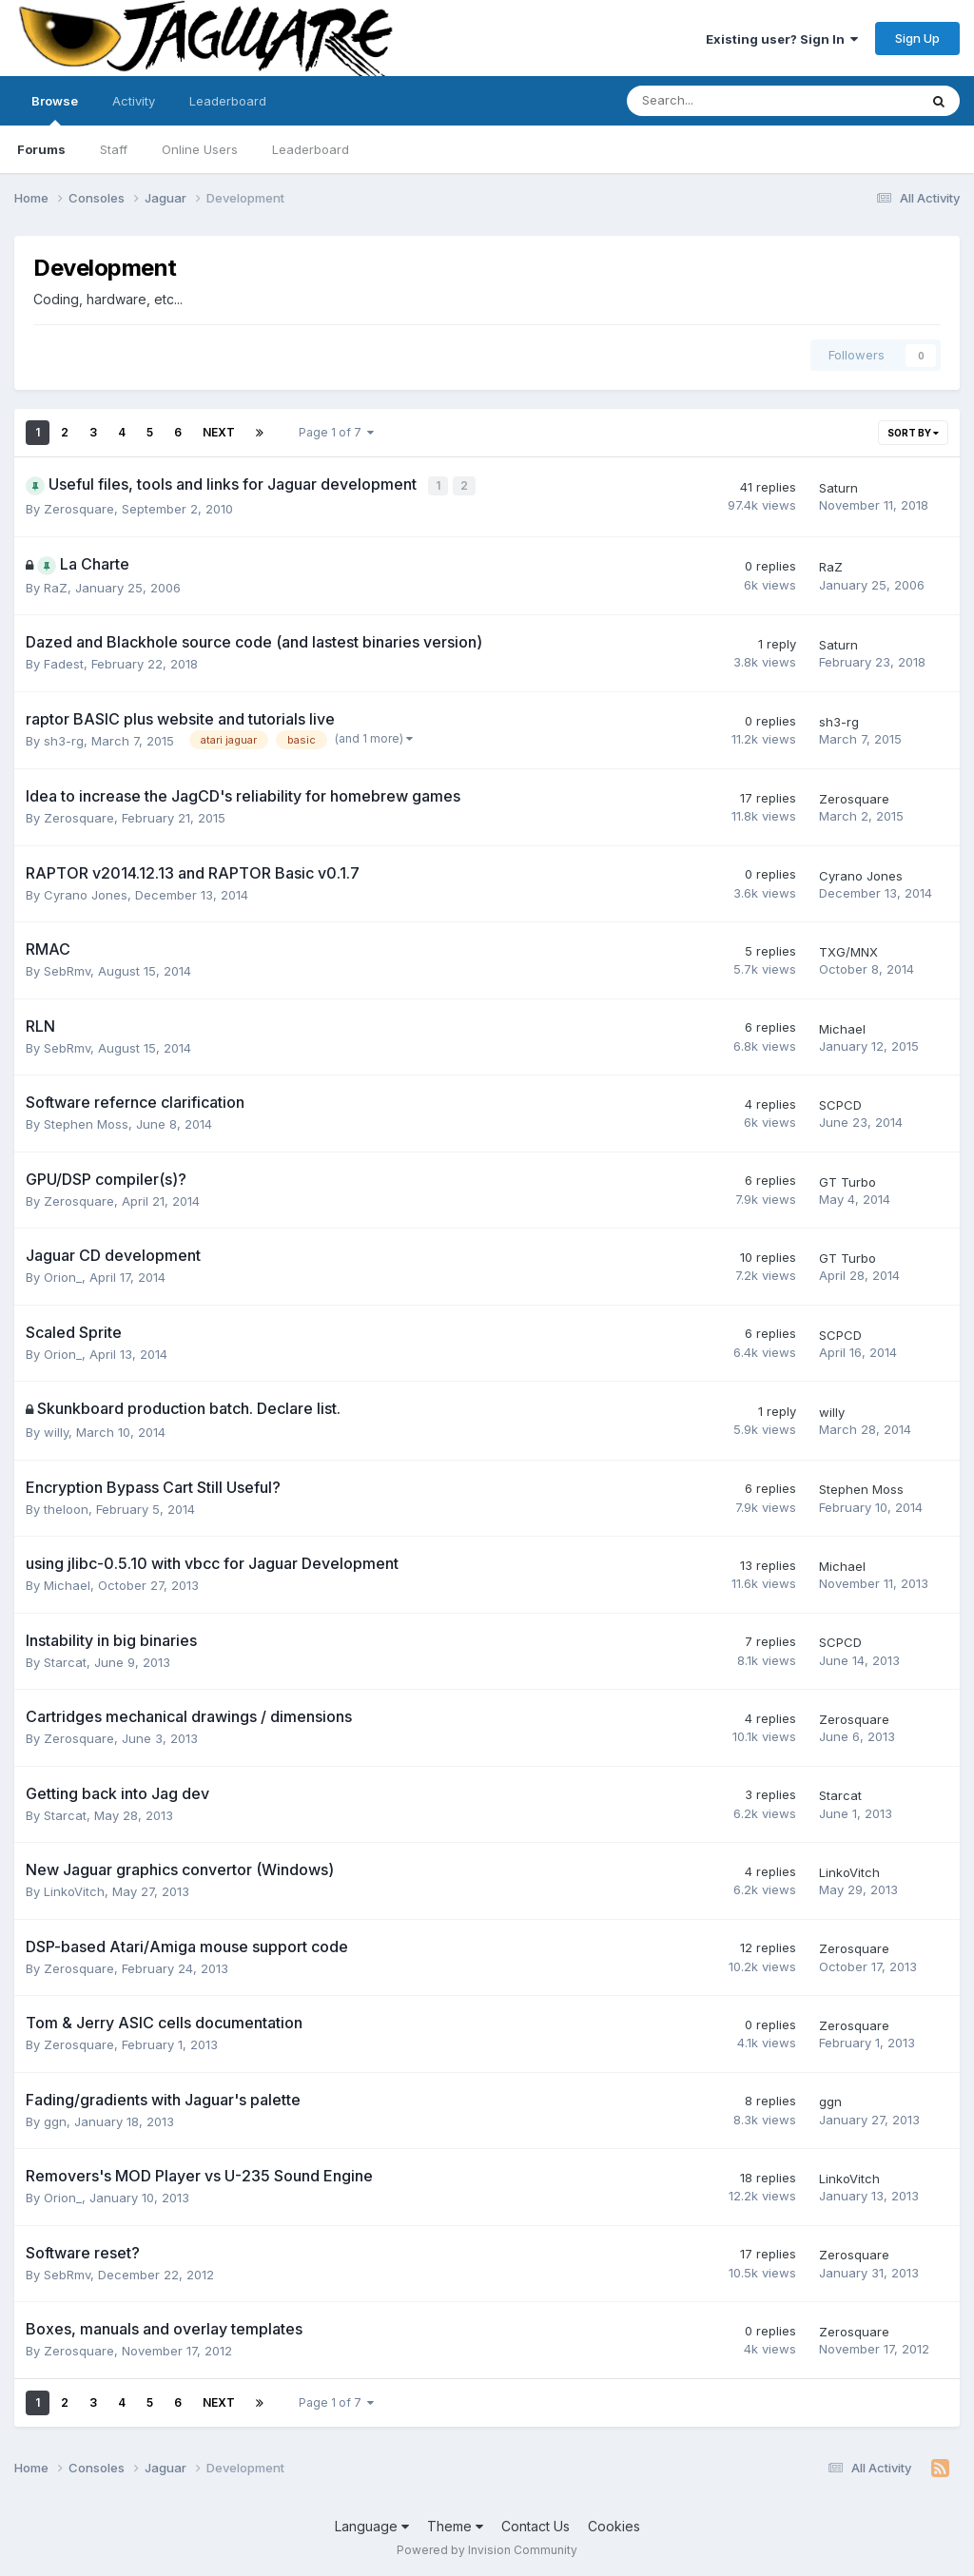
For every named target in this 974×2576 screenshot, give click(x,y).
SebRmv (67, 970)
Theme (455, 2524)
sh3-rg (64, 738)
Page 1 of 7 (336, 432)
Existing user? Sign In (782, 39)
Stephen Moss (86, 1123)
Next (219, 432)
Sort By (913, 432)
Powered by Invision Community (487, 2548)
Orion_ (63, 1276)
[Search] (722, 101)
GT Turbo (847, 1180)
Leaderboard (310, 149)
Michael (842, 1027)
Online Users (200, 149)
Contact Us (535, 2524)
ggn (55, 2119)
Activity (133, 100)
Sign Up (917, 38)
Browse (54, 109)
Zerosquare (79, 507)
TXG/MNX (848, 950)
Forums (41, 149)
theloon (66, 1507)
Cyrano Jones (85, 893)
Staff (113, 149)
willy (56, 1431)
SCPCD (840, 1103)
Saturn (838, 486)
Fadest (64, 662)
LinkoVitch (74, 1890)
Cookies (614, 2524)
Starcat (65, 1660)
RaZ (56, 585)
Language (372, 2524)
